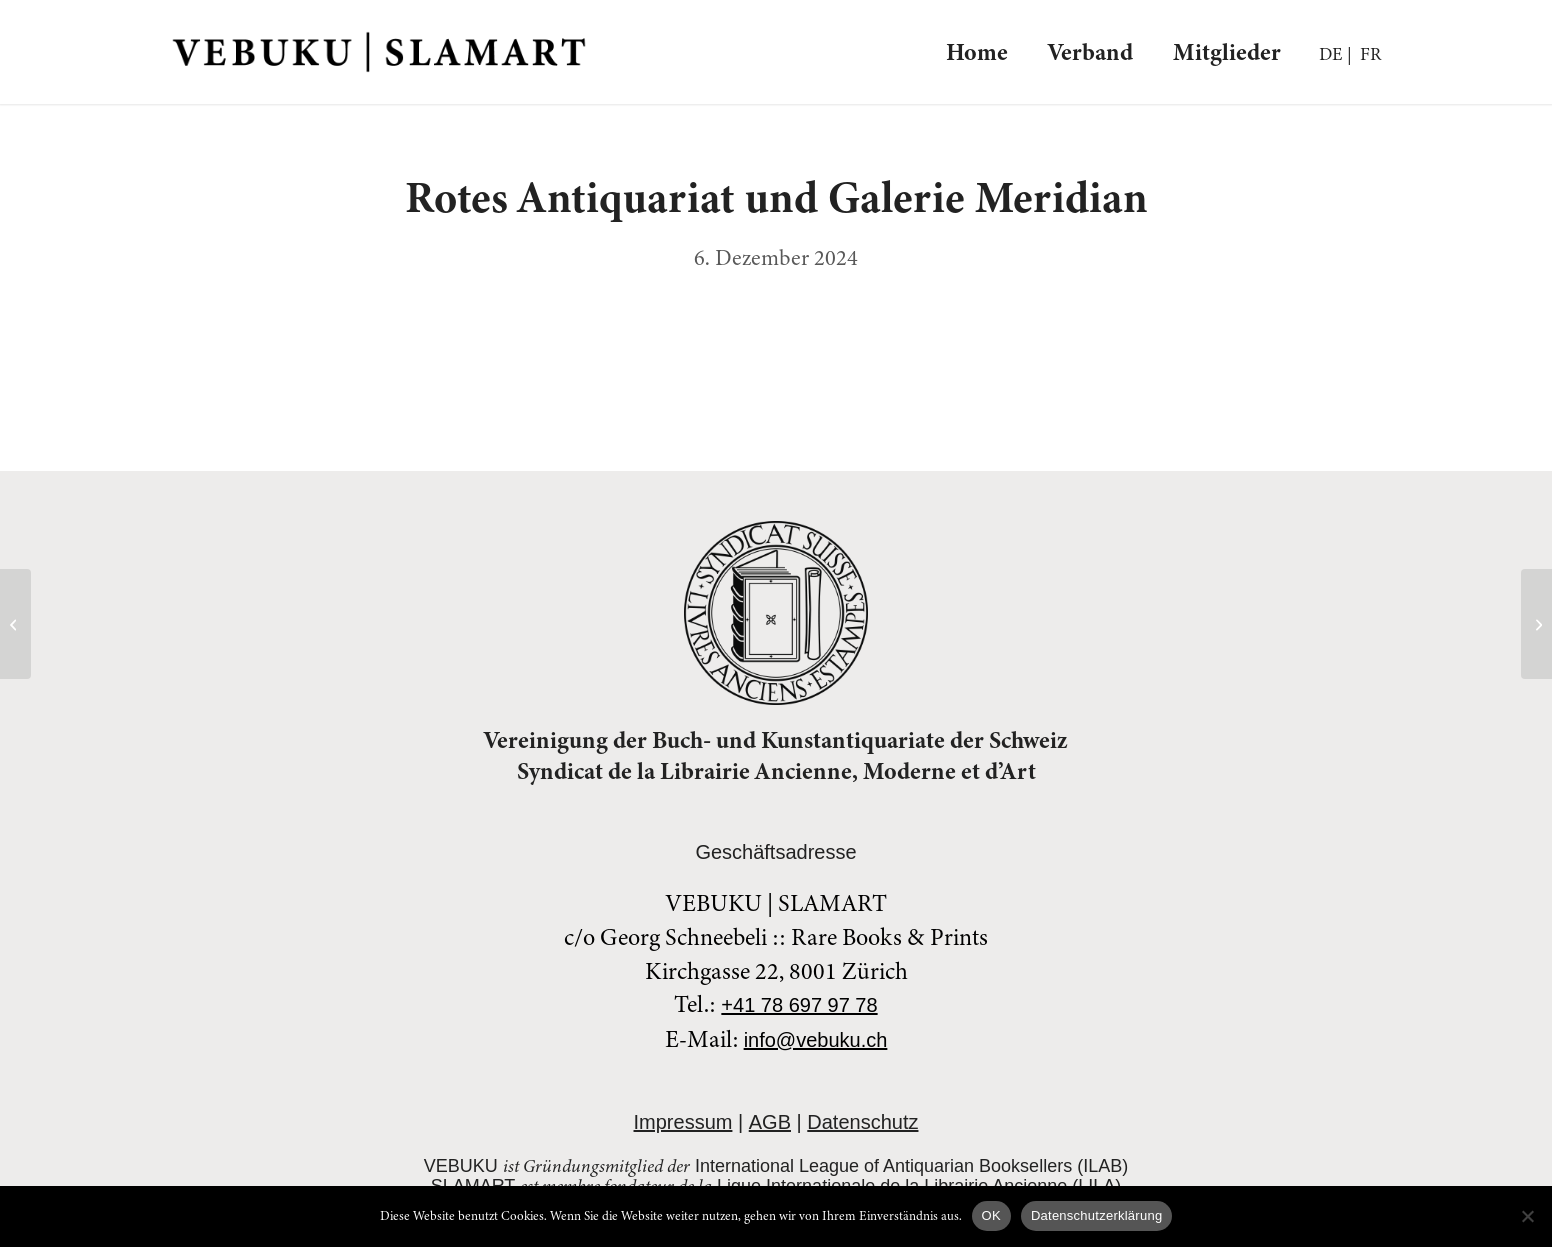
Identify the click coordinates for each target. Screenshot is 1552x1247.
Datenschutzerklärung (1096, 1215)
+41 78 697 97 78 (799, 1005)
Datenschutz (862, 1122)
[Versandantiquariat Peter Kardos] (15, 624)
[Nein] (1527, 1216)
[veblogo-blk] (379, 52)
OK (991, 1215)
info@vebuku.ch (816, 1040)
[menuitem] (977, 52)
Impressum (683, 1122)
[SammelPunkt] (1536, 624)
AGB (770, 1122)
